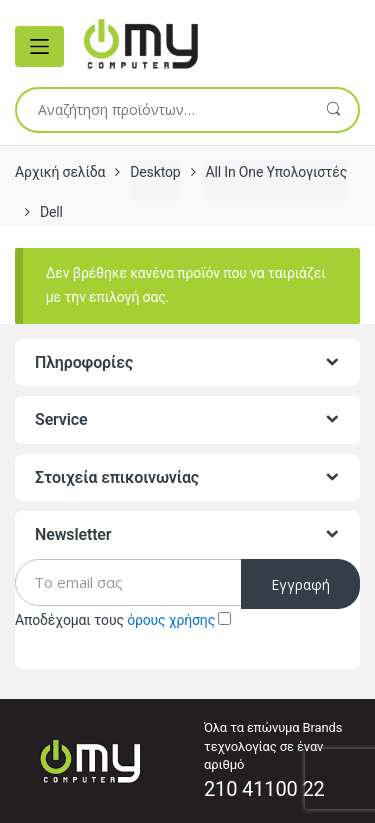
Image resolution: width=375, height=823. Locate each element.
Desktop (155, 172)
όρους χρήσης (171, 620)
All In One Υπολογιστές (276, 172)
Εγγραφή (300, 584)
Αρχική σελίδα (60, 172)
